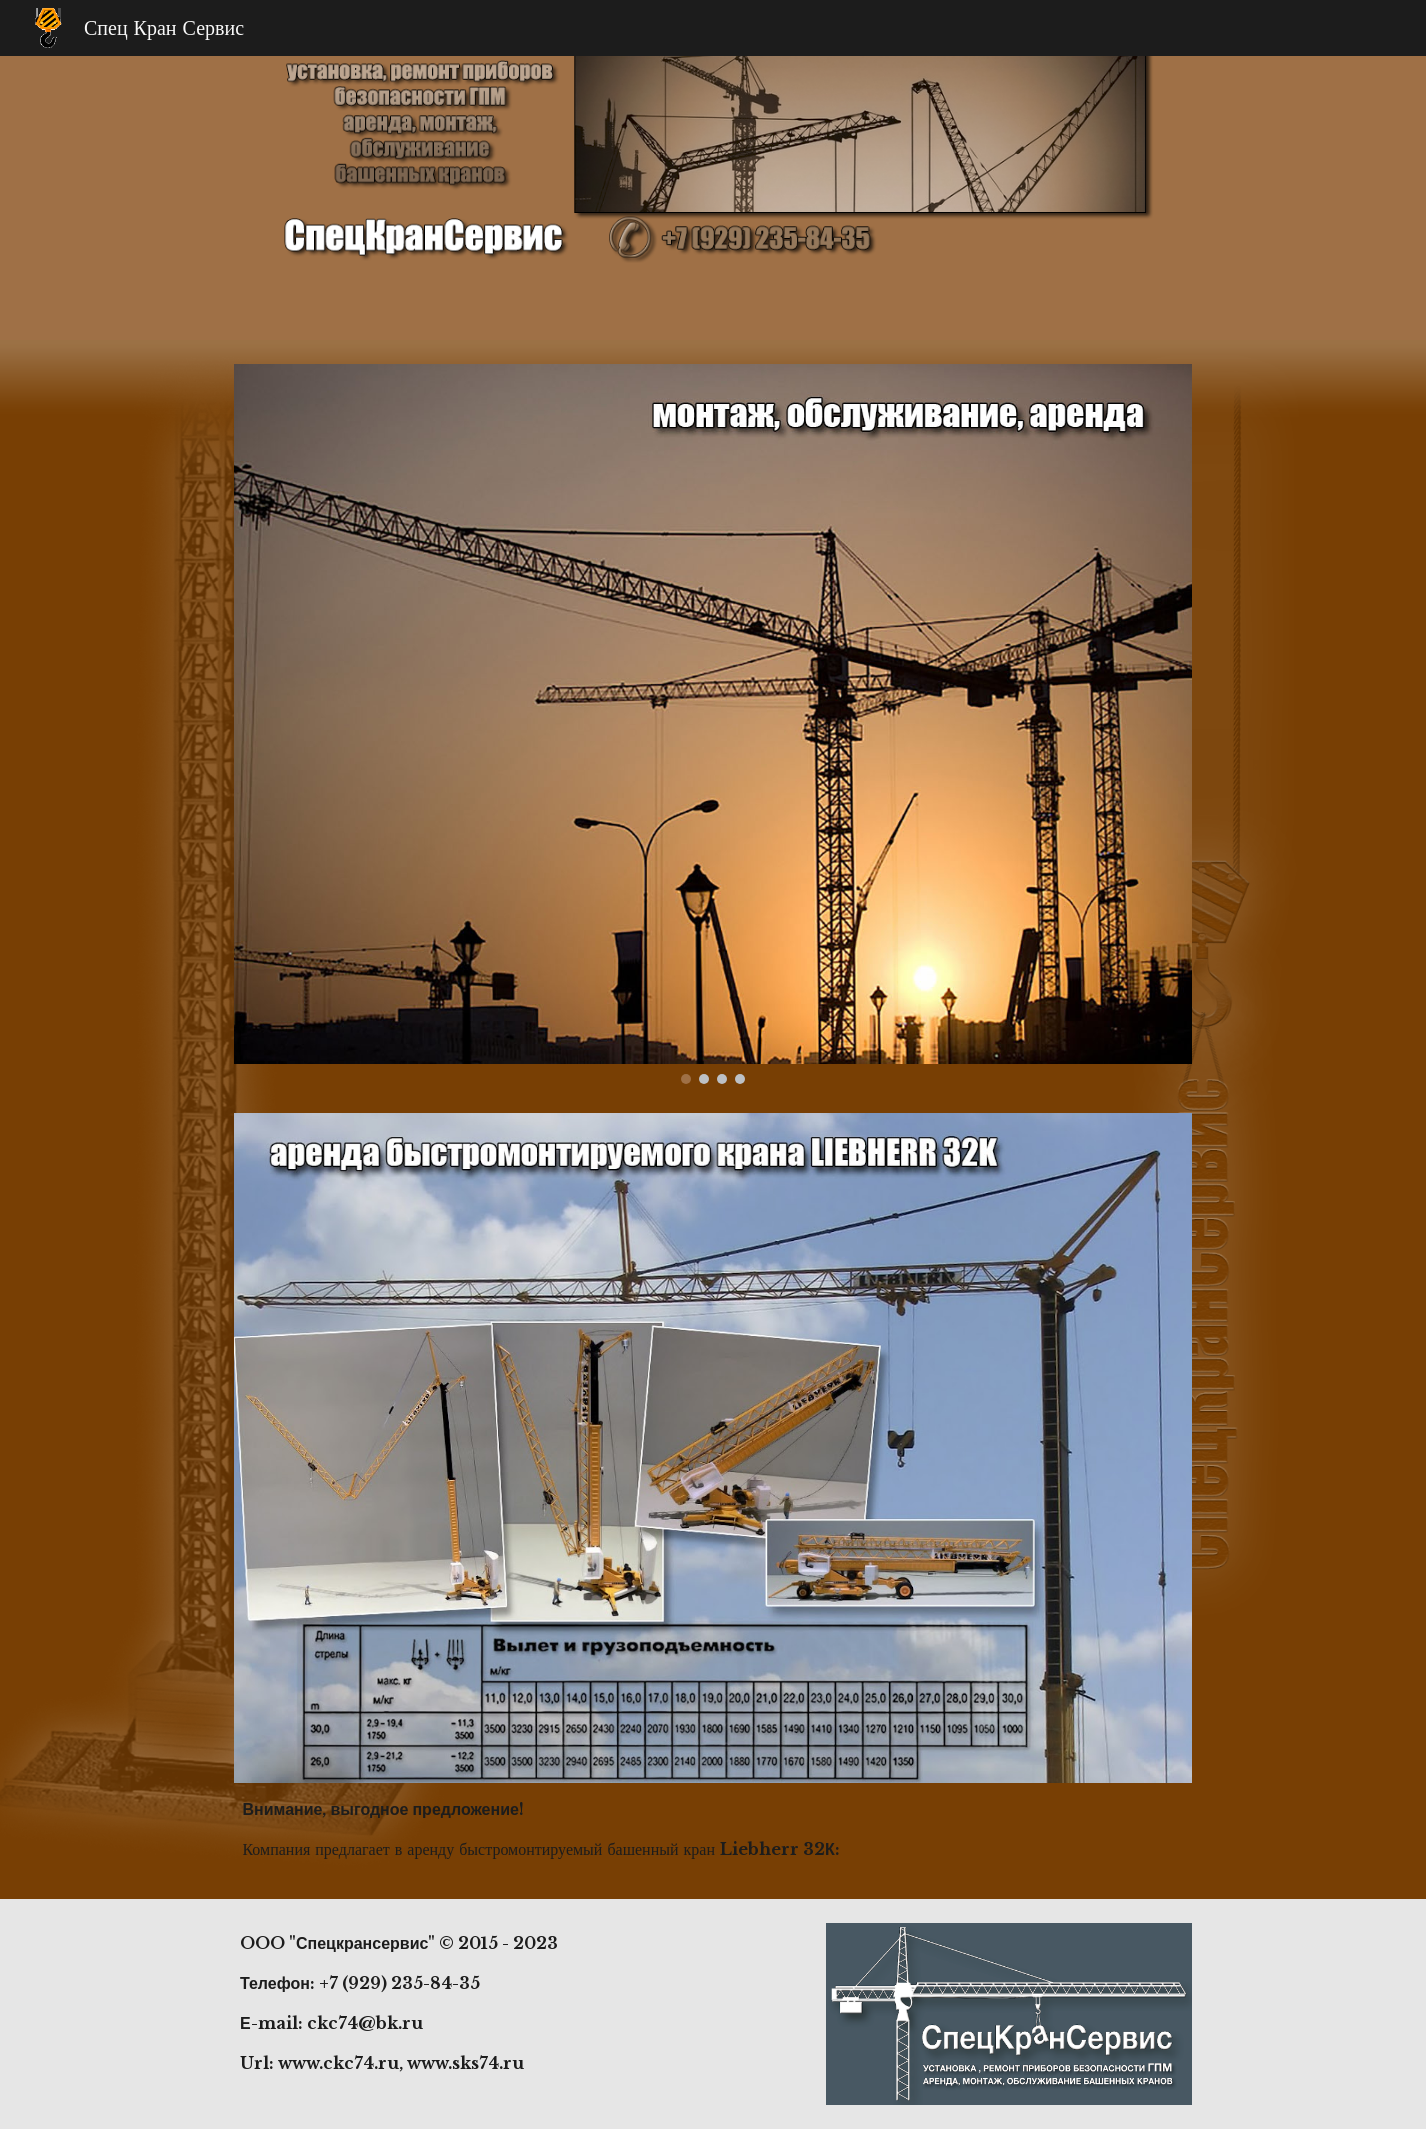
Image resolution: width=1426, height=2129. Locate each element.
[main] (712, 1829)
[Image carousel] (712, 724)
